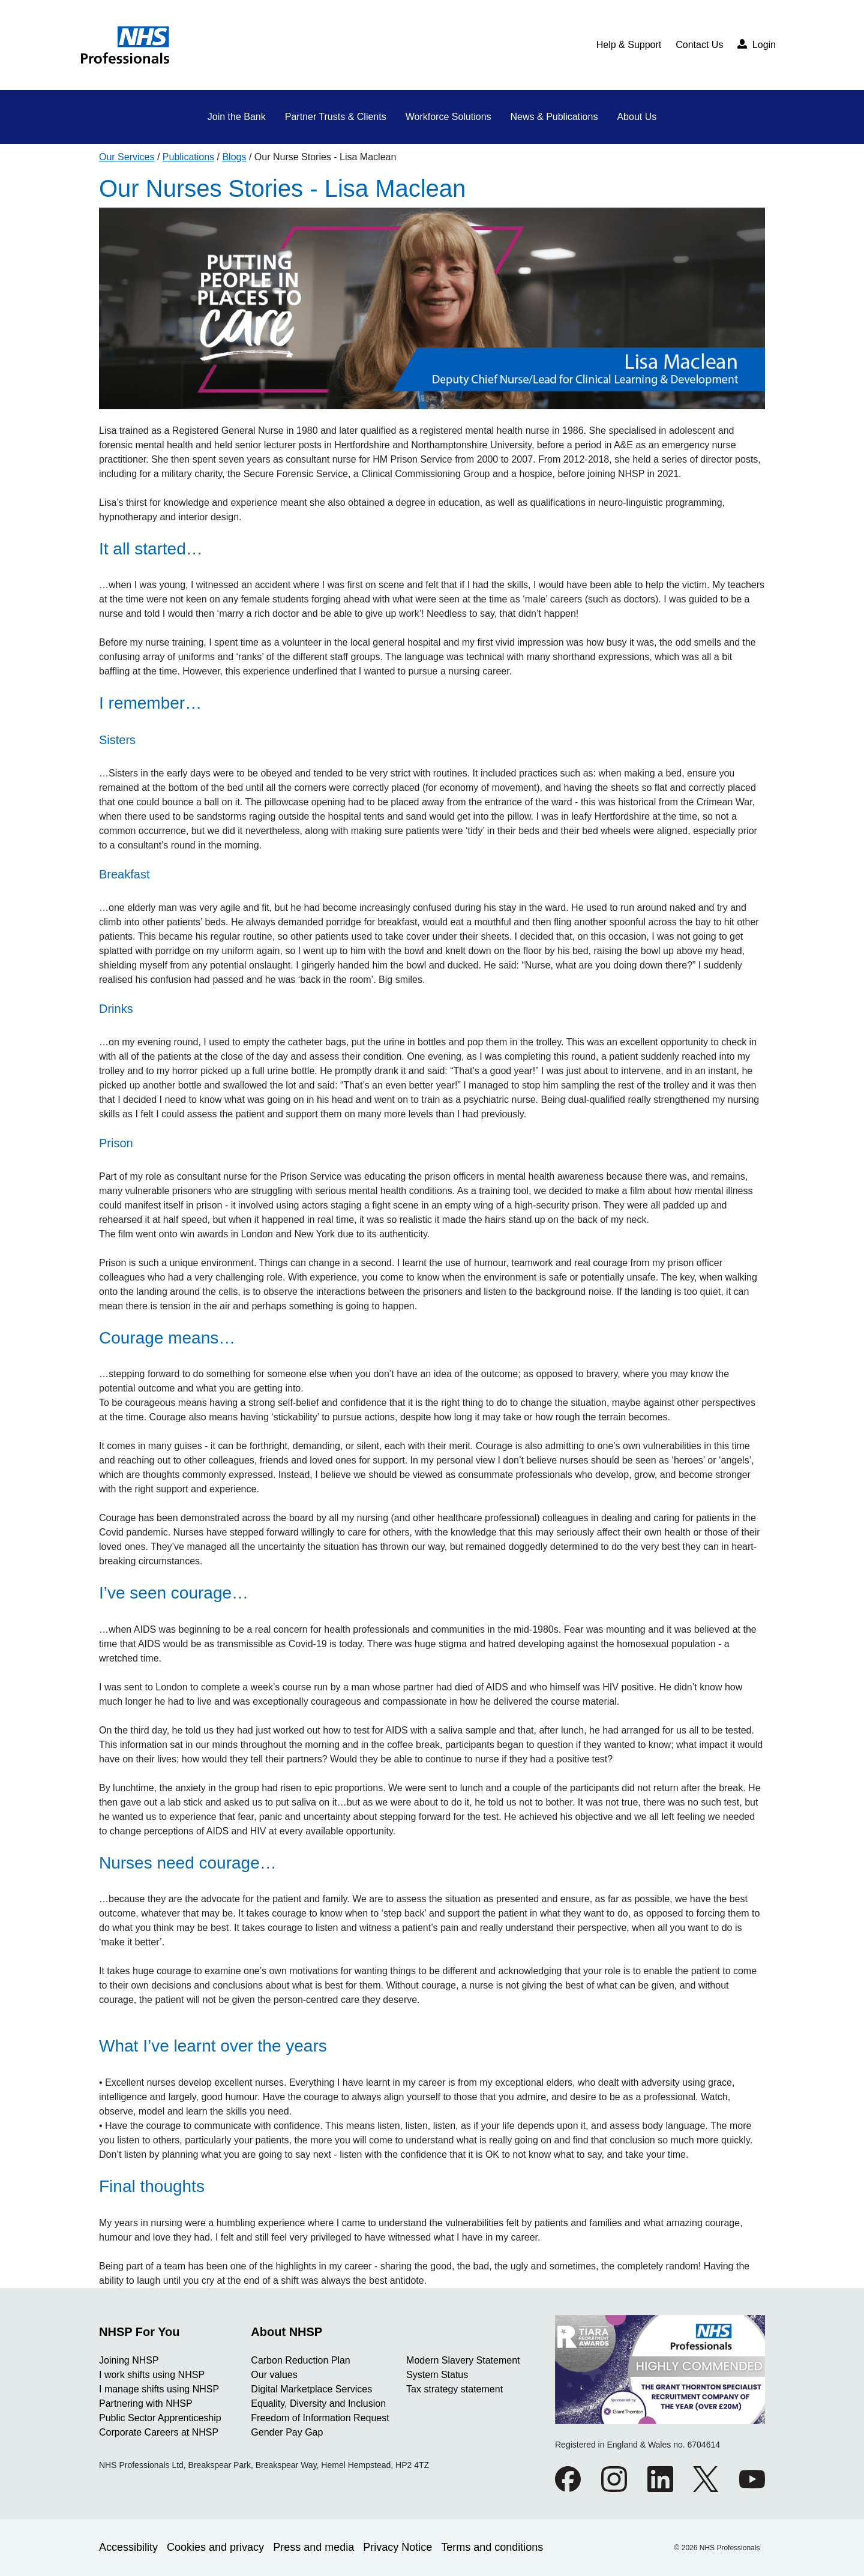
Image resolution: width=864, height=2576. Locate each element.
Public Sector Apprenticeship (160, 2418)
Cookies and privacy (215, 2547)
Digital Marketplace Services (311, 2389)
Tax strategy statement (454, 2389)
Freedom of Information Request (320, 2418)
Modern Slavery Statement (463, 2360)
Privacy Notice (397, 2547)
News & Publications (554, 117)
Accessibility (128, 2547)
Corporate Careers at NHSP (158, 2432)
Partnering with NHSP (146, 2403)
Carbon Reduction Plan (300, 2360)
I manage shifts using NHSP (159, 2389)
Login (756, 44)
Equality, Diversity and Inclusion (318, 2403)
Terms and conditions (492, 2547)
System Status (437, 2375)
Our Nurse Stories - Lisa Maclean (325, 157)
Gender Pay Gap (287, 2432)
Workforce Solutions (448, 117)
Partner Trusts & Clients (335, 117)
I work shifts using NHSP (152, 2375)
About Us (636, 117)
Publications (188, 157)
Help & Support (629, 45)
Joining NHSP (129, 2360)
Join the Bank (237, 117)
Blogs (234, 157)
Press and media (313, 2547)
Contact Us (699, 45)
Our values (274, 2375)
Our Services (126, 157)
